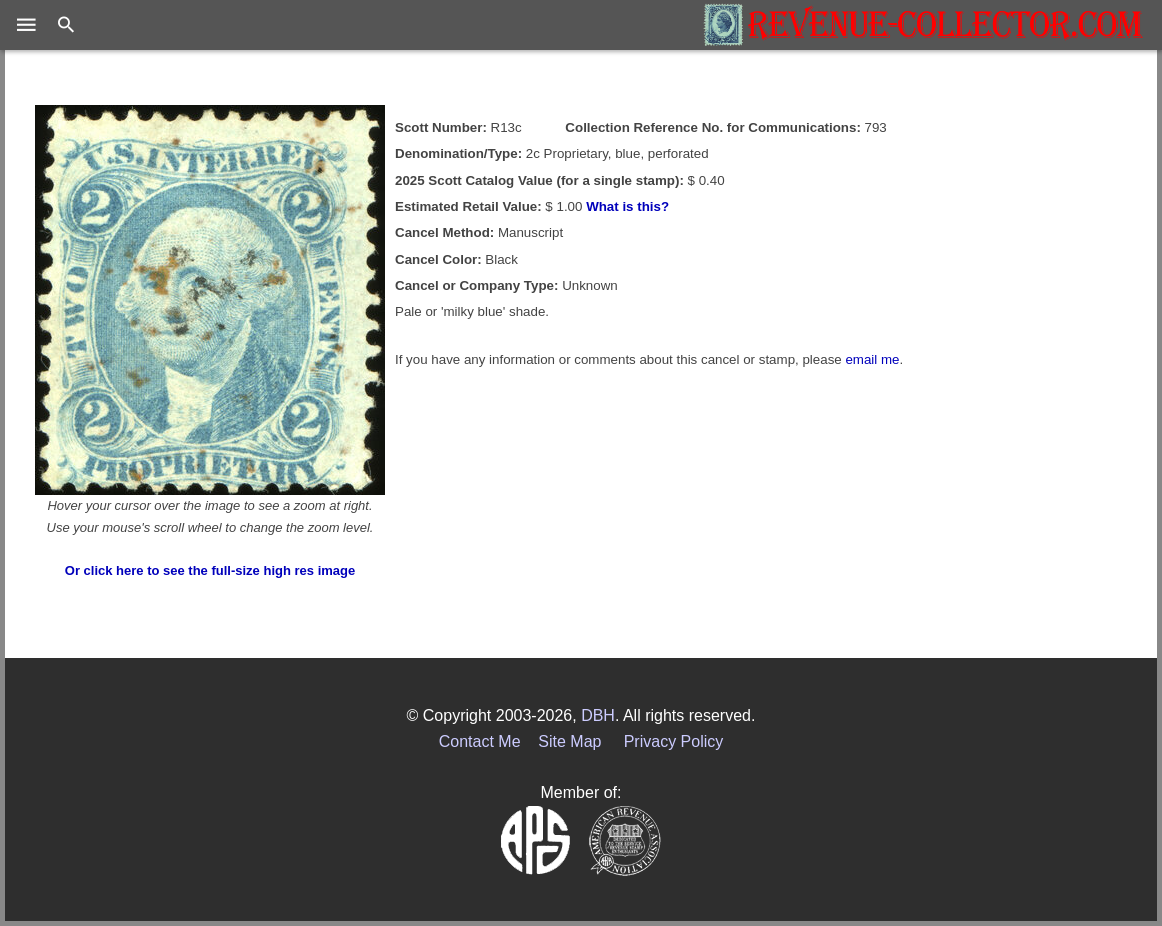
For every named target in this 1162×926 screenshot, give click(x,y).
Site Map (569, 741)
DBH (598, 715)
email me (872, 359)
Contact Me (480, 741)
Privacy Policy (674, 741)
